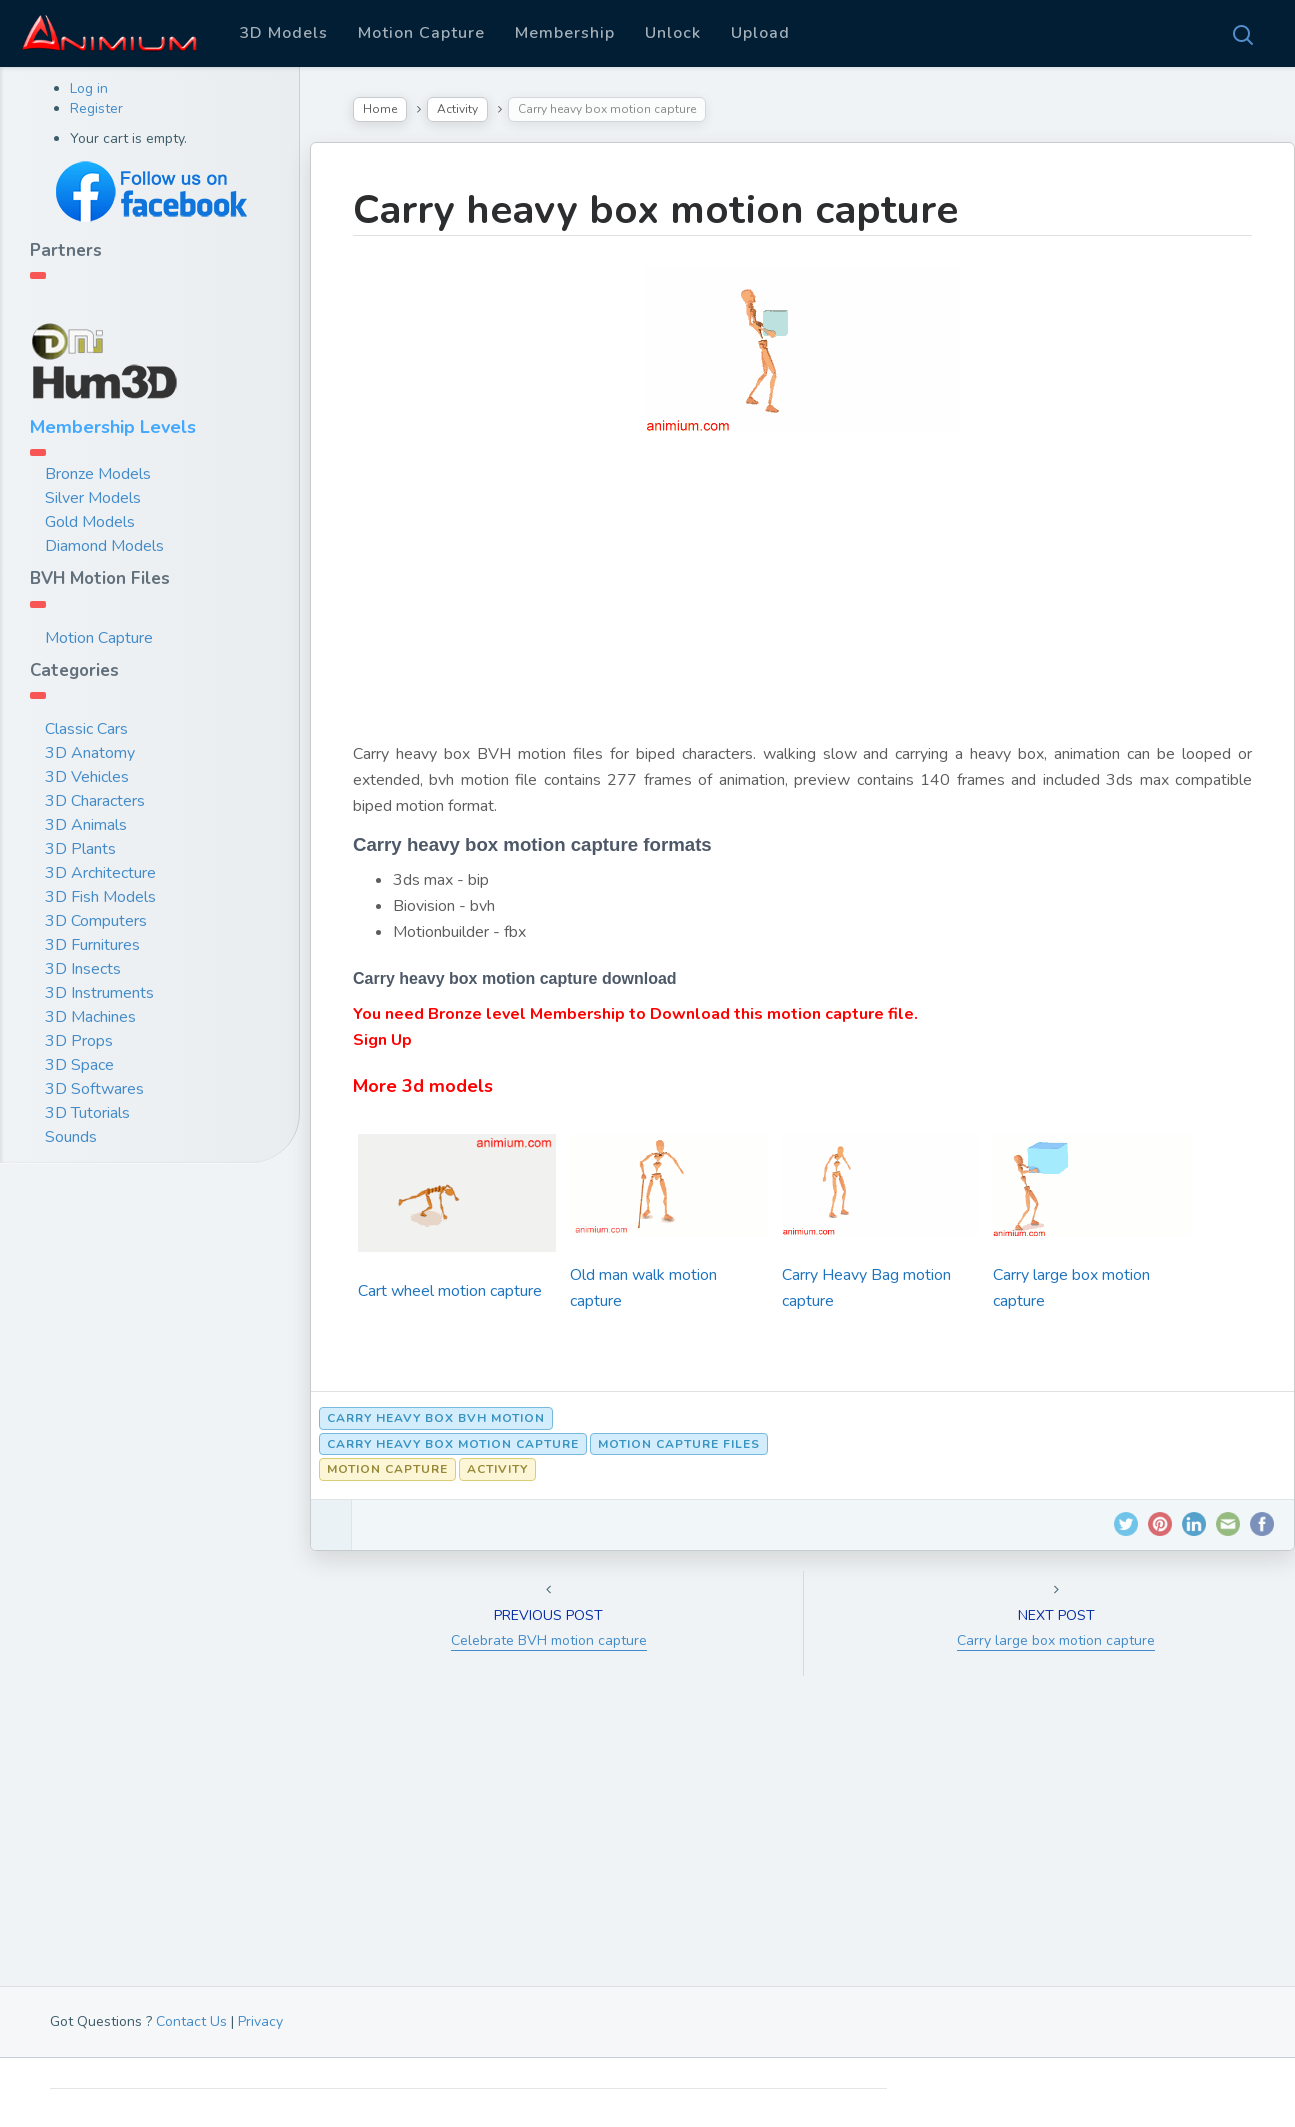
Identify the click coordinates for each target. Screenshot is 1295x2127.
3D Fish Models (100, 897)
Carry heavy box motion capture (655, 210)
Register (96, 108)
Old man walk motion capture (643, 1288)
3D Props (79, 1041)
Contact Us (191, 2021)
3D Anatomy (90, 753)
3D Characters (95, 801)
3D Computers (96, 921)
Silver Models (93, 498)
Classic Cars (86, 729)
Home (380, 109)
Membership (565, 33)
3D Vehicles (87, 777)
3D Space (79, 1065)
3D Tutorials (87, 1113)
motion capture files (679, 1444)
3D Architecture (100, 873)
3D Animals (86, 825)
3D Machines (90, 1017)
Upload (760, 33)
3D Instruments (99, 993)
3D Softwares (94, 1089)
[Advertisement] (803, 601)
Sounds (71, 1137)
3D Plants (80, 849)
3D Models (283, 33)
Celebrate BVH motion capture (549, 1640)
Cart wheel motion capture (450, 1291)
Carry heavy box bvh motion (436, 1418)
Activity (457, 109)
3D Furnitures (92, 945)
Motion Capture (421, 33)
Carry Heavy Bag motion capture (866, 1288)
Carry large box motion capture (1071, 1288)
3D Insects (83, 969)
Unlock (673, 33)
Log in (89, 88)
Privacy (260, 2021)
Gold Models (90, 522)
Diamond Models (104, 546)
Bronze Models (98, 474)
